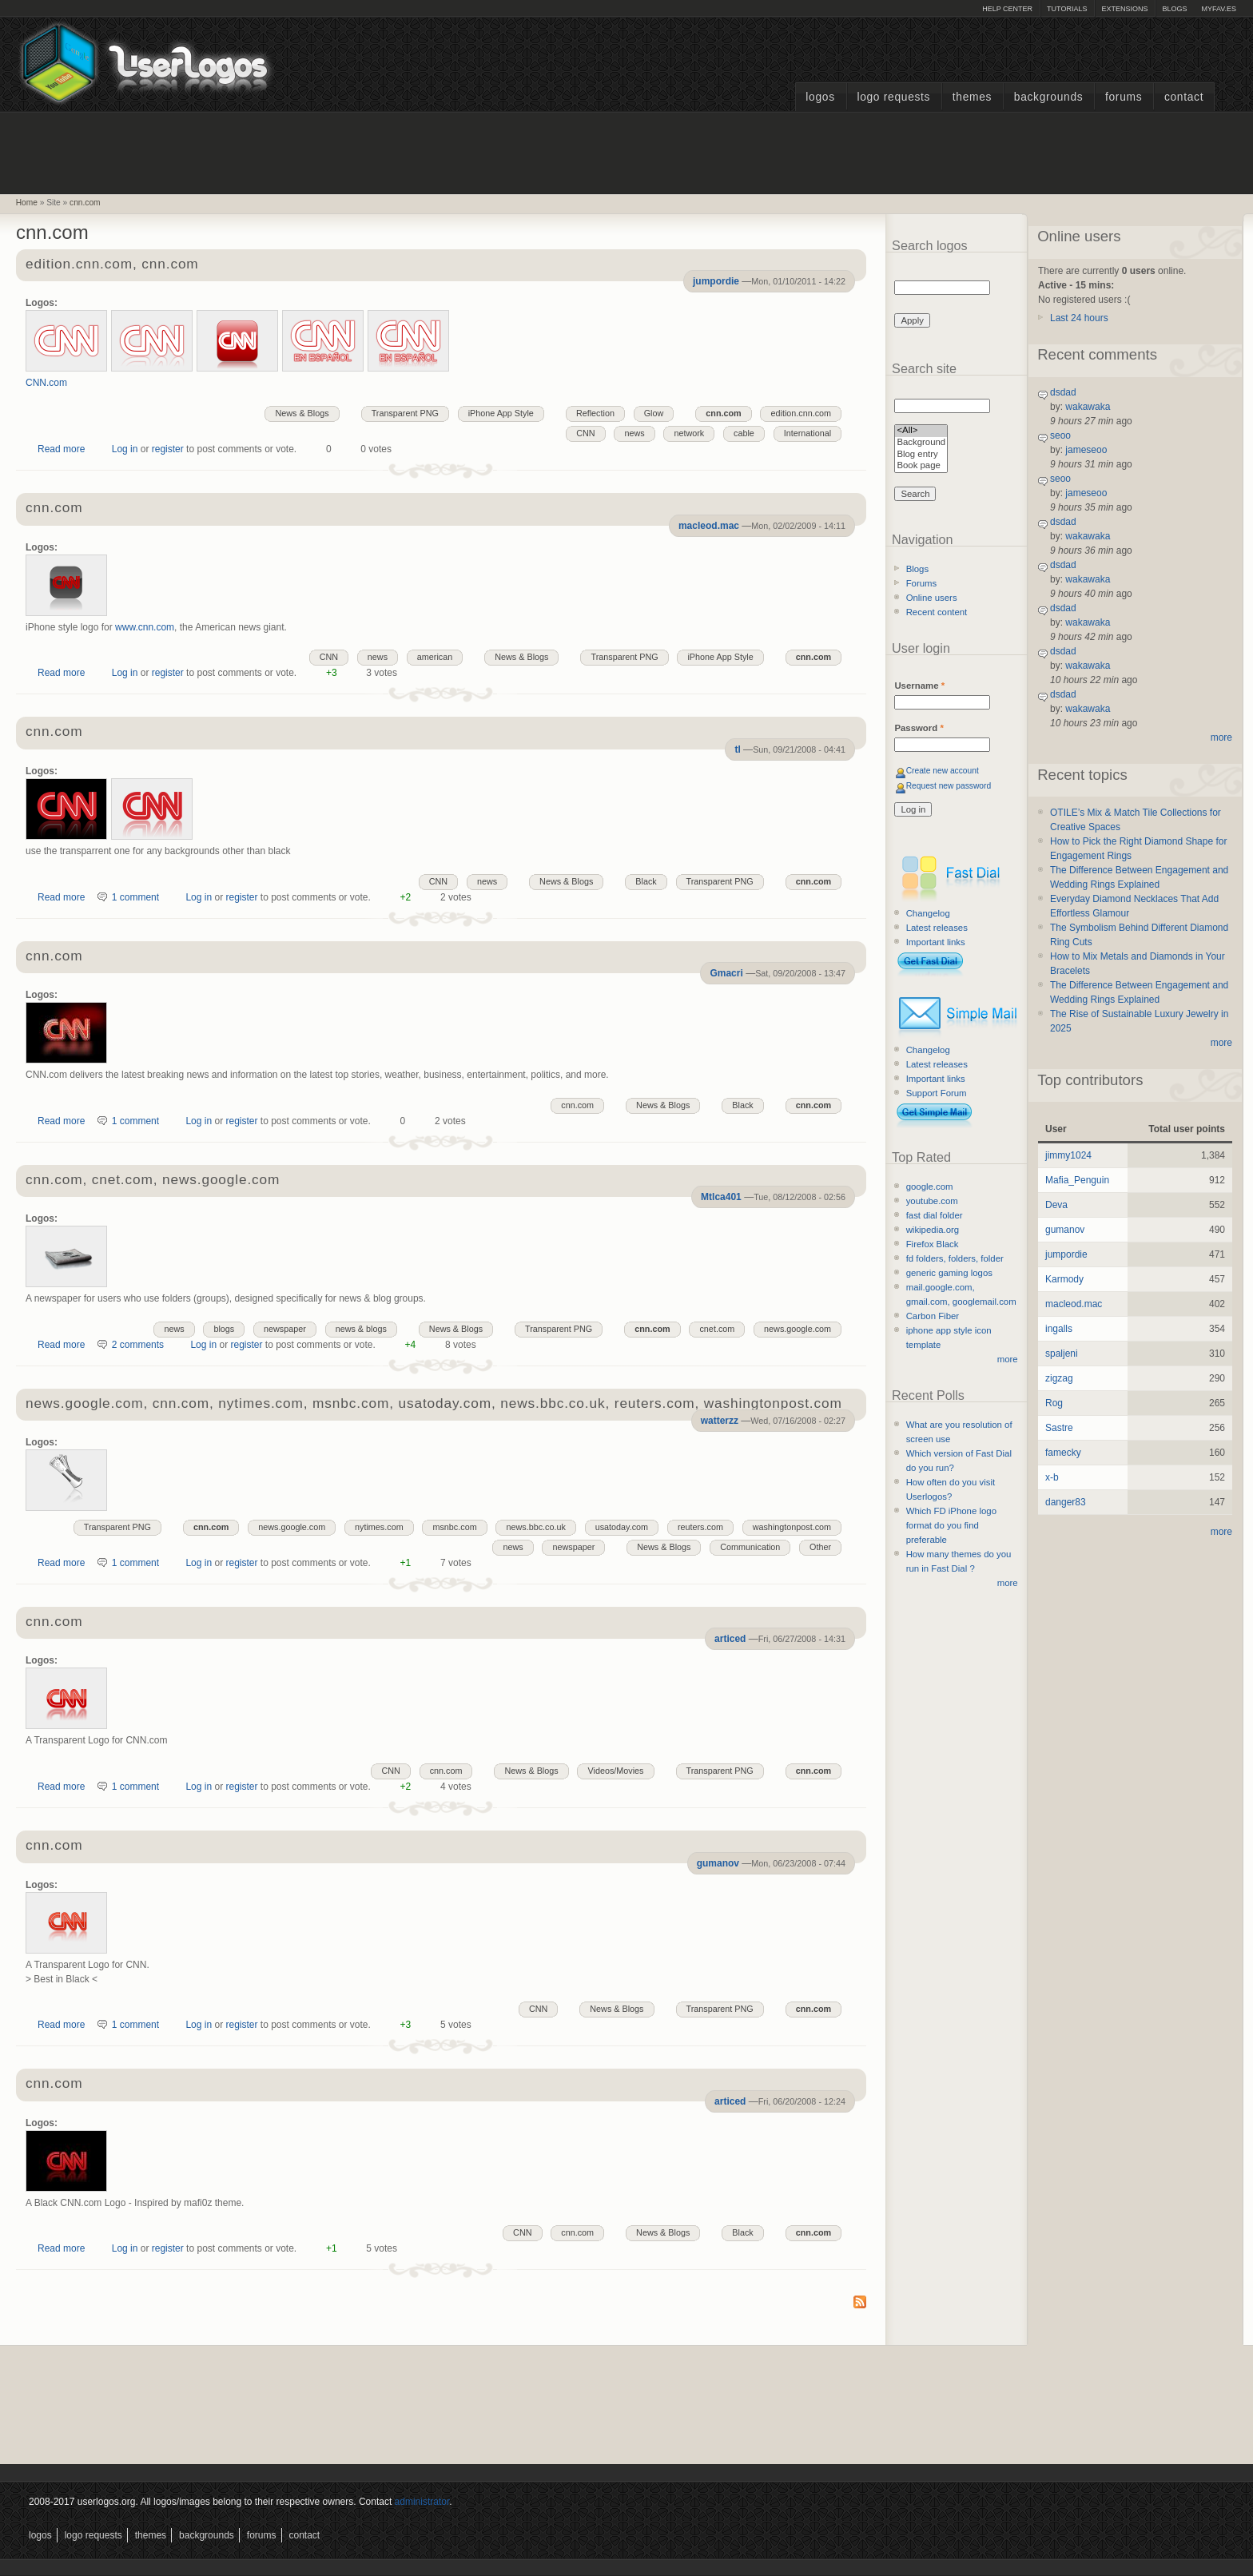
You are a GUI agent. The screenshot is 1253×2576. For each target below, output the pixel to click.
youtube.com (932, 1201)
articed (730, 1638)
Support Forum (936, 1093)
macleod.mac (708, 525)
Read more (61, 449)
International (807, 433)
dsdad (1063, 392)
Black (645, 881)
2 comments (138, 1344)
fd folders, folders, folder (955, 1258)
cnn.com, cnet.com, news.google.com (153, 1180)
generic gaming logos (949, 1273)
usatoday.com (621, 1527)
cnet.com (716, 1329)
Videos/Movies (615, 1770)
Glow (654, 413)
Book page (921, 466)
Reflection (595, 413)
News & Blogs (301, 413)
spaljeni (1061, 1353)
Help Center (1007, 9)
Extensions (1124, 9)
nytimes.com (379, 1527)
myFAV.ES (1218, 9)
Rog (1054, 1403)
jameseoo (1086, 449)
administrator (422, 2501)
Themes (972, 97)
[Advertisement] (626, 151)
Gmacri (726, 973)
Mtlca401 (721, 1197)
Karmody (1064, 1279)
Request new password (949, 785)
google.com (929, 1186)
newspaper (285, 1329)
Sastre (1059, 1427)
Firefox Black (932, 1244)
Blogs (1174, 9)
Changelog (928, 913)
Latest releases (937, 927)
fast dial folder (934, 1215)
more (1007, 1359)
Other (820, 1547)
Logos (820, 97)
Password (918, 728)
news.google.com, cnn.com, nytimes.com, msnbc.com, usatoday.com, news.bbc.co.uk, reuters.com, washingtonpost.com (434, 1404)
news (634, 433)
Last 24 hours (1079, 318)
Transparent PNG (405, 413)
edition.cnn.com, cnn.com (112, 265)
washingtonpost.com (792, 1527)
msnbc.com (454, 1527)
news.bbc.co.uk (535, 1527)
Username (919, 685)
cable (744, 433)
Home (27, 202)
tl (737, 749)
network (689, 433)
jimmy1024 (1068, 1155)
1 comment (135, 897)
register (168, 449)
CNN (585, 433)
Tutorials (1067, 9)
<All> (921, 431)
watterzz (719, 1420)
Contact (1183, 97)
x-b (1052, 1477)
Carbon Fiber (932, 1316)
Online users (931, 597)
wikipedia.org (932, 1229)
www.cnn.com (144, 627)
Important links (935, 942)
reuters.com (700, 1527)
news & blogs (361, 1329)
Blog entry (921, 455)
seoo (1060, 435)
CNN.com (46, 382)
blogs (223, 1329)
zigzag (1059, 1378)
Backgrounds (1049, 97)
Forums (1123, 97)
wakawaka (1087, 406)
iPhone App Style (501, 413)
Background (921, 443)
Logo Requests (893, 97)
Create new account (942, 770)
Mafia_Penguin (1077, 1180)
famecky (1063, 1452)
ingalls (1058, 1328)
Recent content (937, 612)
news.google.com (797, 1329)
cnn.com (85, 202)
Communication (750, 1547)
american (434, 657)
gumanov (718, 1863)
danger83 (1065, 1502)
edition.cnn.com (800, 413)
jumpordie (716, 281)
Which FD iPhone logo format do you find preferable (951, 1525)
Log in (125, 449)
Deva (1056, 1204)
